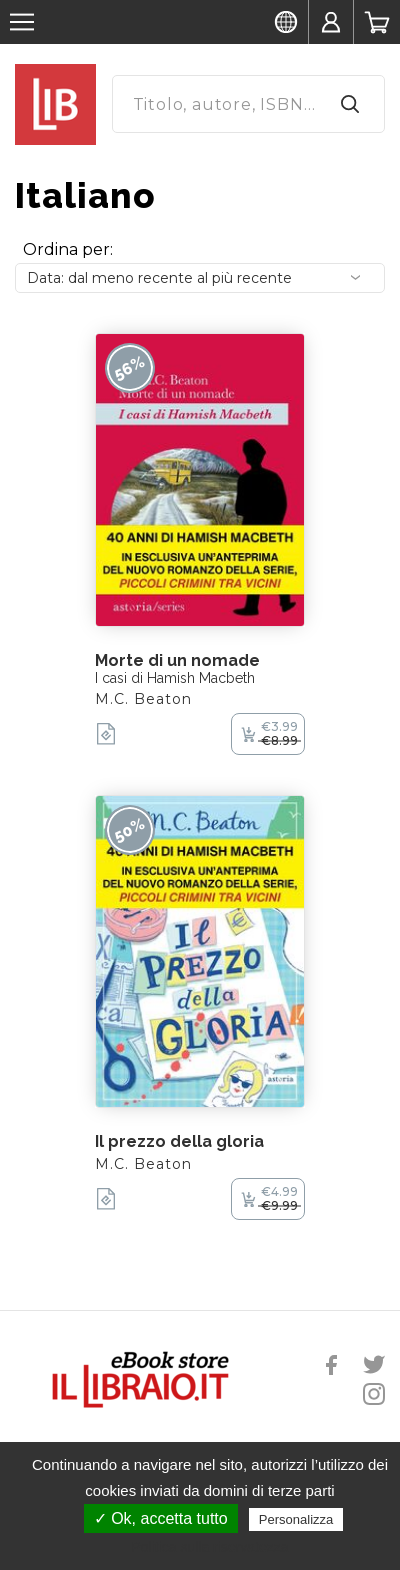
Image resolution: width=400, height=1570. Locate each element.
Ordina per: (68, 249)
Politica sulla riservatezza (209, 1547)
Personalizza (296, 1519)
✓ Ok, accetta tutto (161, 1518)
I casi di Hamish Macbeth (175, 678)
